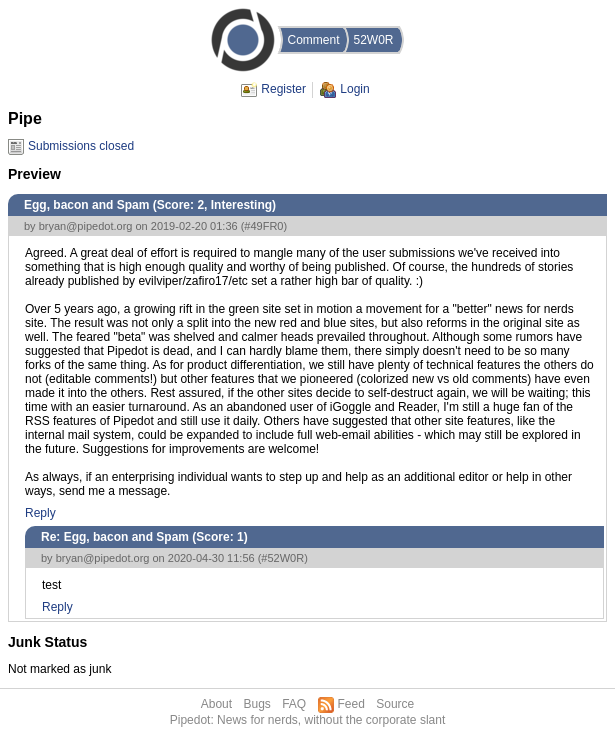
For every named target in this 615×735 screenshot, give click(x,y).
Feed (351, 704)
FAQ (294, 704)
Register (283, 89)
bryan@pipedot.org (86, 226)
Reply (40, 513)
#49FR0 (263, 226)
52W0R (374, 40)
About (216, 704)
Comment (313, 40)
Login (354, 89)
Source (395, 704)
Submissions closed (81, 146)
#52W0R (282, 558)
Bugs (256, 704)
